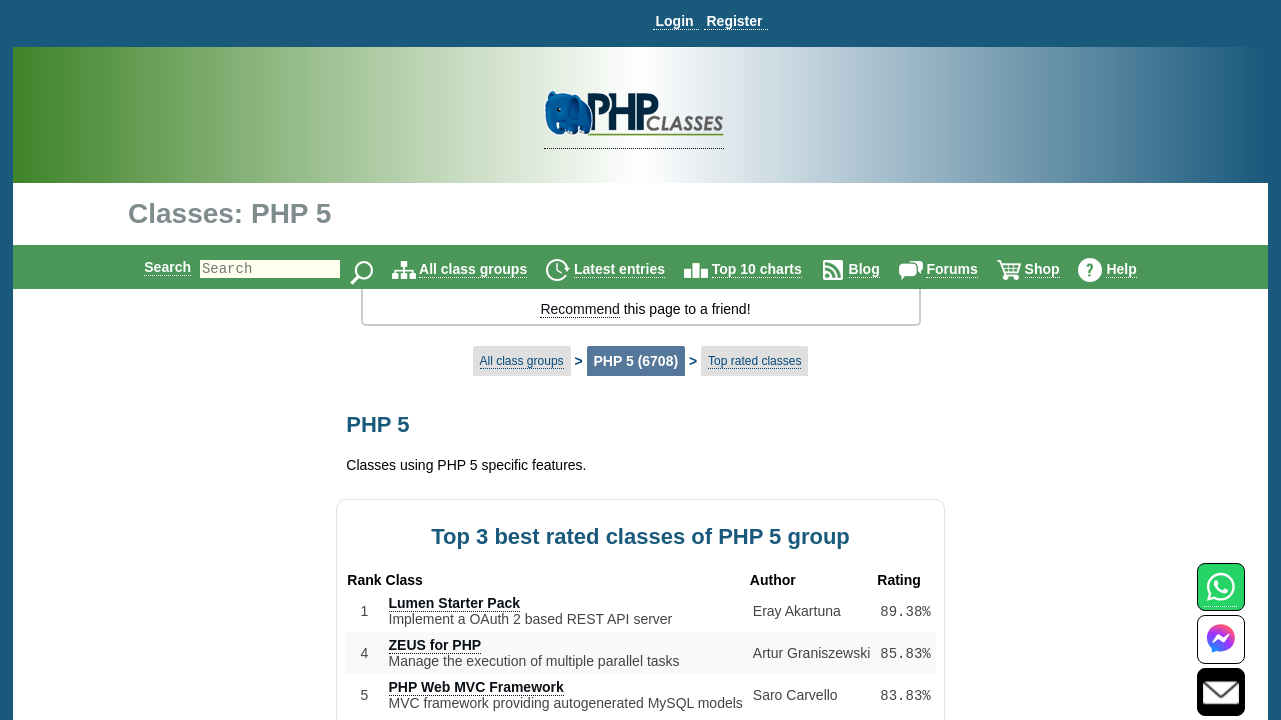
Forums (968, 269)
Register (734, 21)
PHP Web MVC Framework (476, 687)
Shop (1059, 269)
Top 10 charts (774, 269)
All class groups (490, 269)
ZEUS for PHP (435, 645)
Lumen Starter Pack (455, 603)
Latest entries (636, 269)
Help (1138, 269)
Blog (881, 269)
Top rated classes (754, 361)
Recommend (579, 309)
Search (150, 267)
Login (674, 21)
